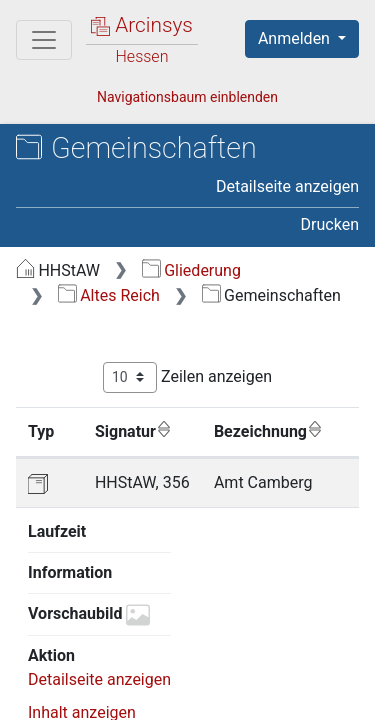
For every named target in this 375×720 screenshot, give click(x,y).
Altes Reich (109, 295)
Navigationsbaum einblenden (187, 97)
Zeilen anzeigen (187, 377)
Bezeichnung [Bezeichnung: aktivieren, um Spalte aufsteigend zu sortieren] (268, 431)
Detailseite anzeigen (287, 186)
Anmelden (296, 38)
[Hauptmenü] (44, 40)
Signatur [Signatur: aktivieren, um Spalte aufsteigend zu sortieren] (133, 431)
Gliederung (191, 270)
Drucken (330, 224)
